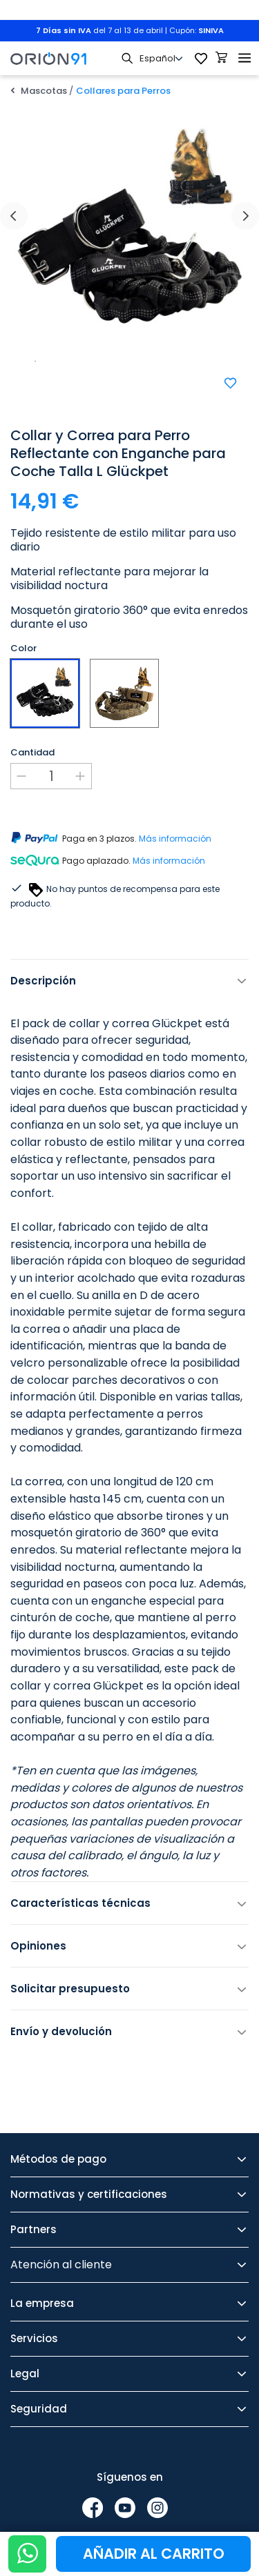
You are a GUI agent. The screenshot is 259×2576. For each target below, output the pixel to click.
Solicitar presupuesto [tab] (70, 1988)
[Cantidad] (51, 776)
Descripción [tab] (43, 980)
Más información (175, 838)
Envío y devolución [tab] (61, 2031)
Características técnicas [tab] (80, 1903)
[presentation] (14, 216)
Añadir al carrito (153, 2554)
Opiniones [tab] (38, 1946)
